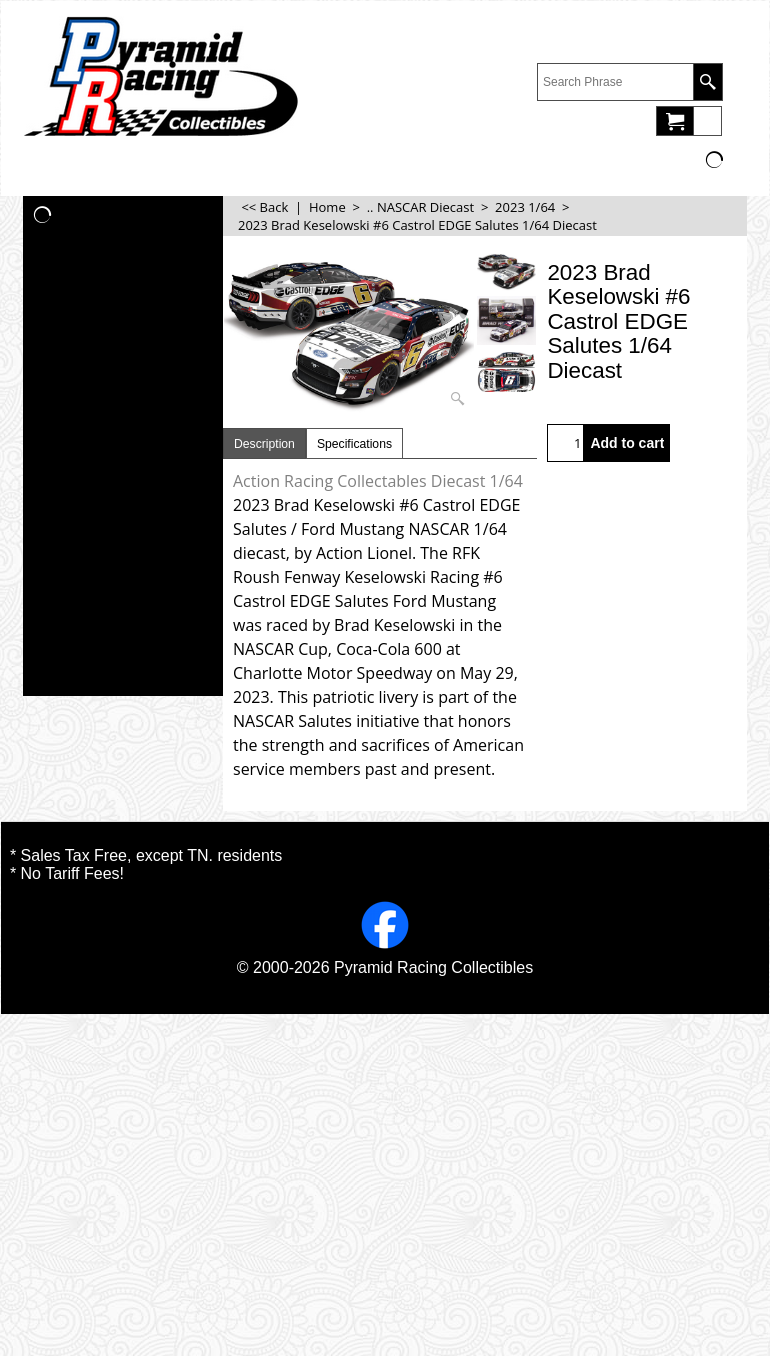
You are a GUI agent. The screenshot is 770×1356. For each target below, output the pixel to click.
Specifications (354, 444)
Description (264, 444)
